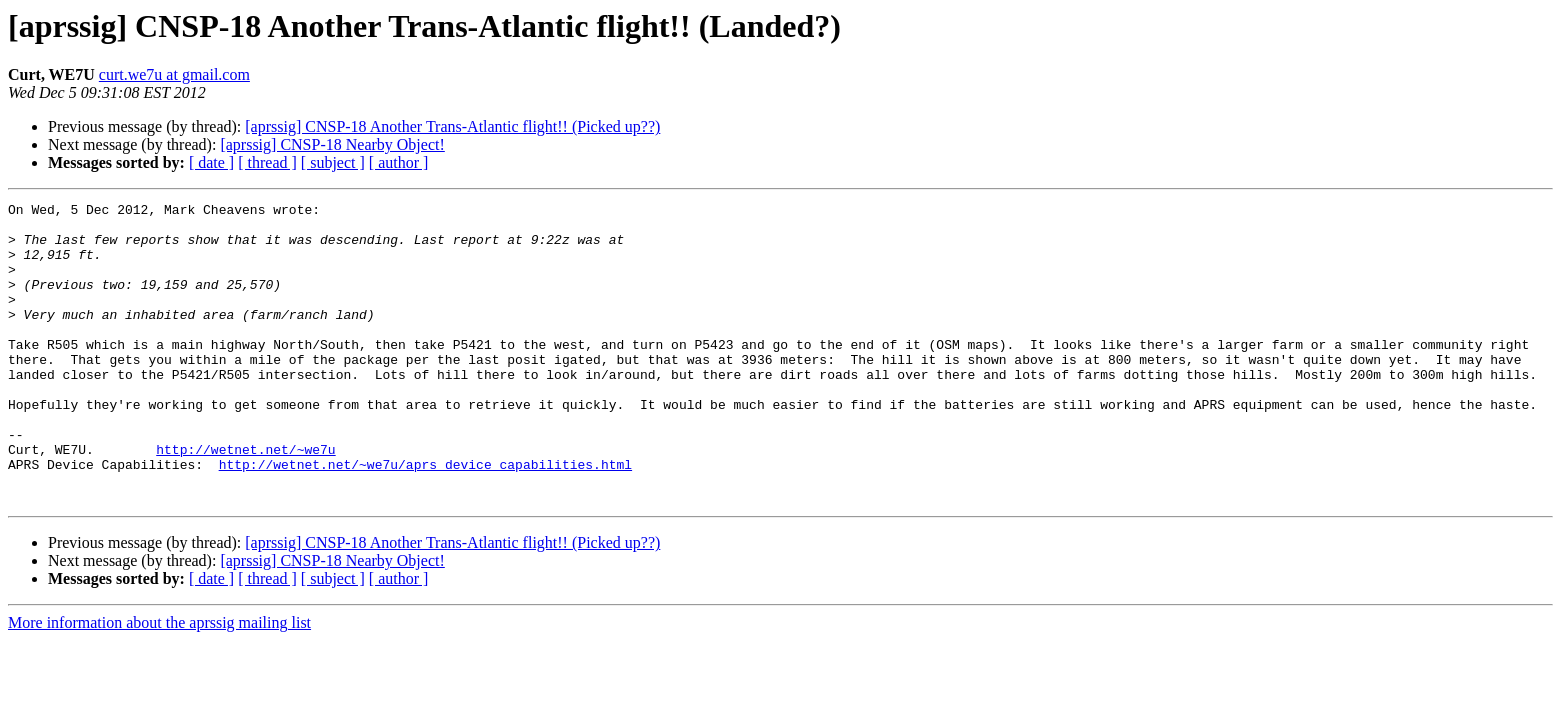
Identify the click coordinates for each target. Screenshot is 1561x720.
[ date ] (211, 162)
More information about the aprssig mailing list (159, 682)
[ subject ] (333, 162)
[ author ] (399, 162)
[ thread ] (267, 162)
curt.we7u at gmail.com (174, 74)
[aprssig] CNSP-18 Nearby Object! (332, 144)
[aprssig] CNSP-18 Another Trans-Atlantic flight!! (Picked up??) (452, 126)
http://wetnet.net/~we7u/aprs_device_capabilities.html (425, 518)
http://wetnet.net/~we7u (245, 500)
